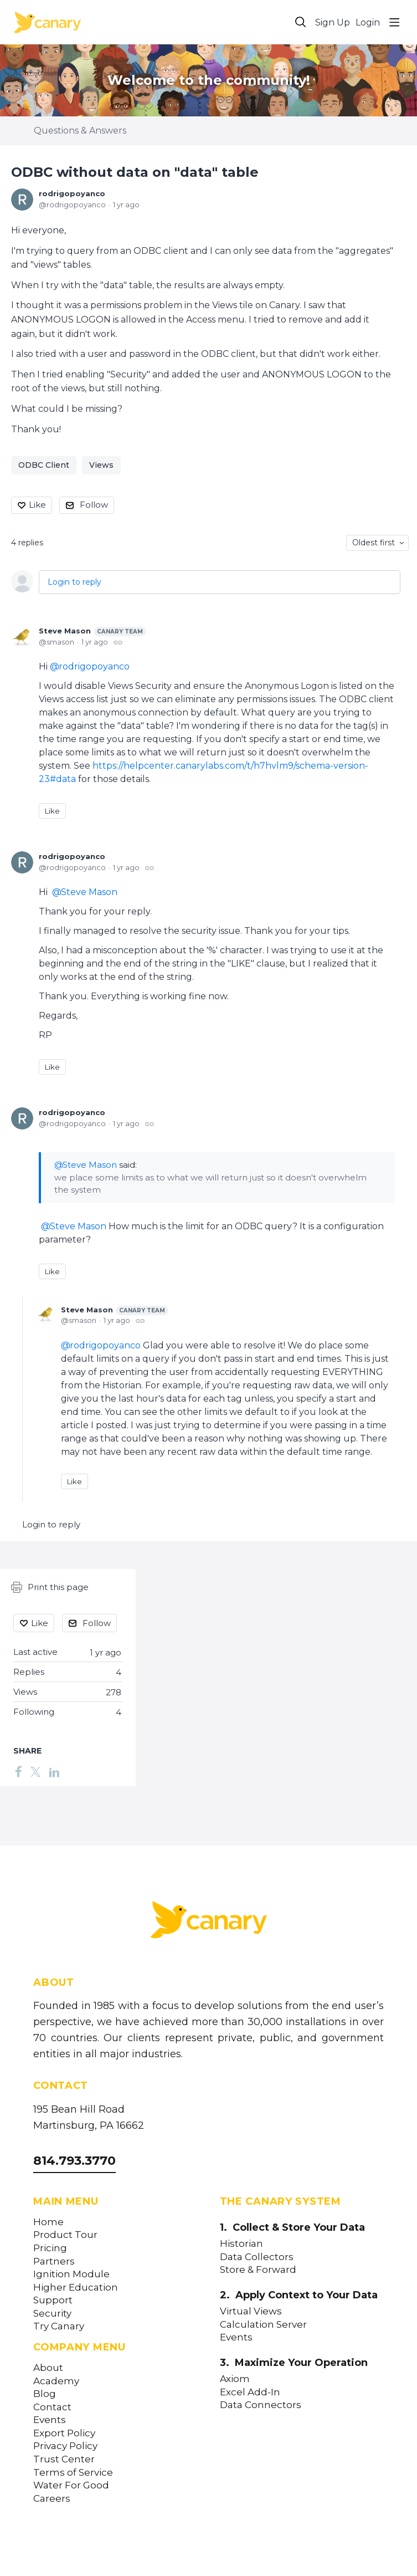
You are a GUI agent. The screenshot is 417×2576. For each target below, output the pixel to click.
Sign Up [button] (332, 22)
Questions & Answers (80, 130)
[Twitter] (35, 1771)
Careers (51, 2498)
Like (37, 504)
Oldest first (373, 543)
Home (48, 2222)
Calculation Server (263, 2324)
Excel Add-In (250, 2392)
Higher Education (75, 2287)
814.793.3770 (74, 2160)
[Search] (301, 22)
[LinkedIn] (54, 1771)
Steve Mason (92, 631)
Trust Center (64, 2459)
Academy (56, 2381)
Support (53, 2300)
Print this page (50, 1587)
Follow (94, 504)
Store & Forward (258, 2270)
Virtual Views (251, 2311)
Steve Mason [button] (89, 892)
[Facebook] (18, 1771)
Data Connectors (260, 2405)
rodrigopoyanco (72, 193)
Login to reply (74, 582)
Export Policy (64, 2433)
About (48, 2368)
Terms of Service (73, 2472)
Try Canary (58, 2326)
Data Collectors (257, 2257)
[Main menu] (394, 22)
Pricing (50, 2248)
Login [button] (368, 22)
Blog (44, 2394)
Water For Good (71, 2485)
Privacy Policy (65, 2446)
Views (101, 465)
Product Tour (65, 2235)
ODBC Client (43, 465)
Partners (54, 2261)
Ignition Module (71, 2274)
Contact (52, 2407)
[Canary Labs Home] (208, 1922)
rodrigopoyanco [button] (94, 666)
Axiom (235, 2379)
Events (49, 2420)
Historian (241, 2243)
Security (52, 2313)
